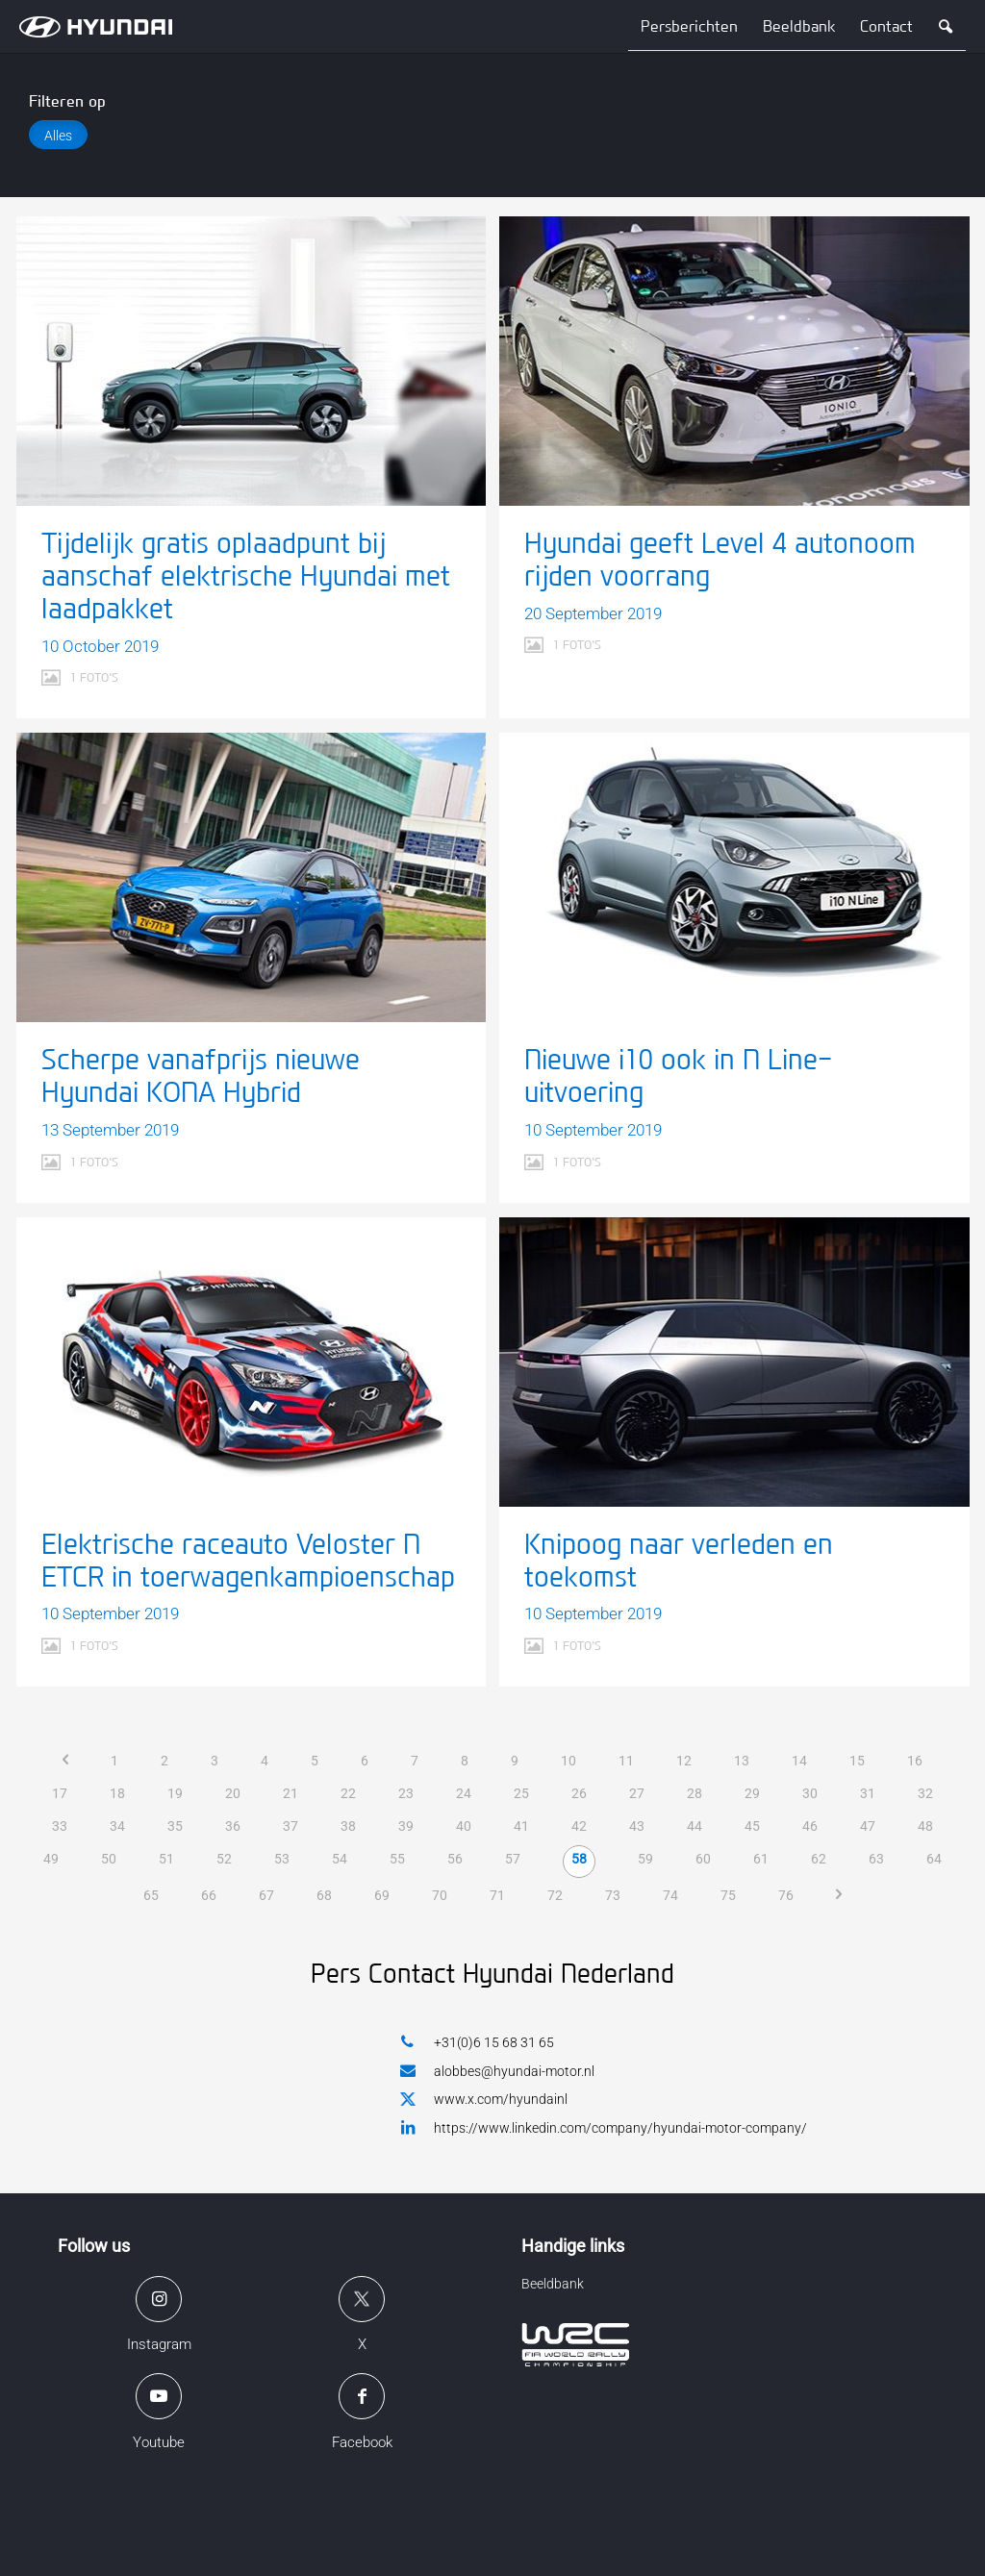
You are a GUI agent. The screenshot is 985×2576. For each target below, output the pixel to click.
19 (175, 1793)
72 (555, 1895)
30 (810, 1793)
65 (151, 1895)
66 (208, 1895)
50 (108, 1858)
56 (455, 1858)
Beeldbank (799, 26)
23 (406, 1793)
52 (224, 1858)
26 (579, 1793)
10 (568, 1760)
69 (382, 1895)
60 (703, 1858)
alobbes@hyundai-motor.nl (497, 2071)
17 (59, 1793)
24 (463, 1793)
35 (175, 1826)
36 (232, 1826)
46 (810, 1826)
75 (728, 1895)
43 (636, 1826)
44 (694, 1826)
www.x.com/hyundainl (484, 2100)
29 (752, 1793)
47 (867, 1826)
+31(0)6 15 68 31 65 (477, 2042)
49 (51, 1858)
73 (612, 1895)
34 (117, 1826)
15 (857, 1760)
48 (925, 1826)
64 (934, 1858)
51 (166, 1858)
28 (694, 1793)
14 (799, 1760)
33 (59, 1826)
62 (818, 1858)
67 (266, 1895)
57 (512, 1858)
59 (645, 1858)
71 (497, 1895)
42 (579, 1826)
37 (290, 1826)
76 (786, 1895)
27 (636, 1793)
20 (232, 1793)
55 (397, 1858)
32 (925, 1793)
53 (282, 1858)
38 (348, 1826)
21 (290, 1793)
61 (761, 1858)
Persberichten (689, 26)
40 (463, 1826)
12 (684, 1760)
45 (752, 1826)
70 (439, 1895)
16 (914, 1760)
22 (348, 1793)
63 (876, 1858)
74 (670, 1895)
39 (406, 1826)
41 (521, 1826)
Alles (58, 135)
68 (324, 1895)
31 (867, 1793)
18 (117, 1793)
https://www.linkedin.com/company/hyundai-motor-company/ (603, 2127)
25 (521, 1793)
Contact (886, 26)
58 (579, 1858)
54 (339, 1858)
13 (741, 1760)
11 (626, 1760)
